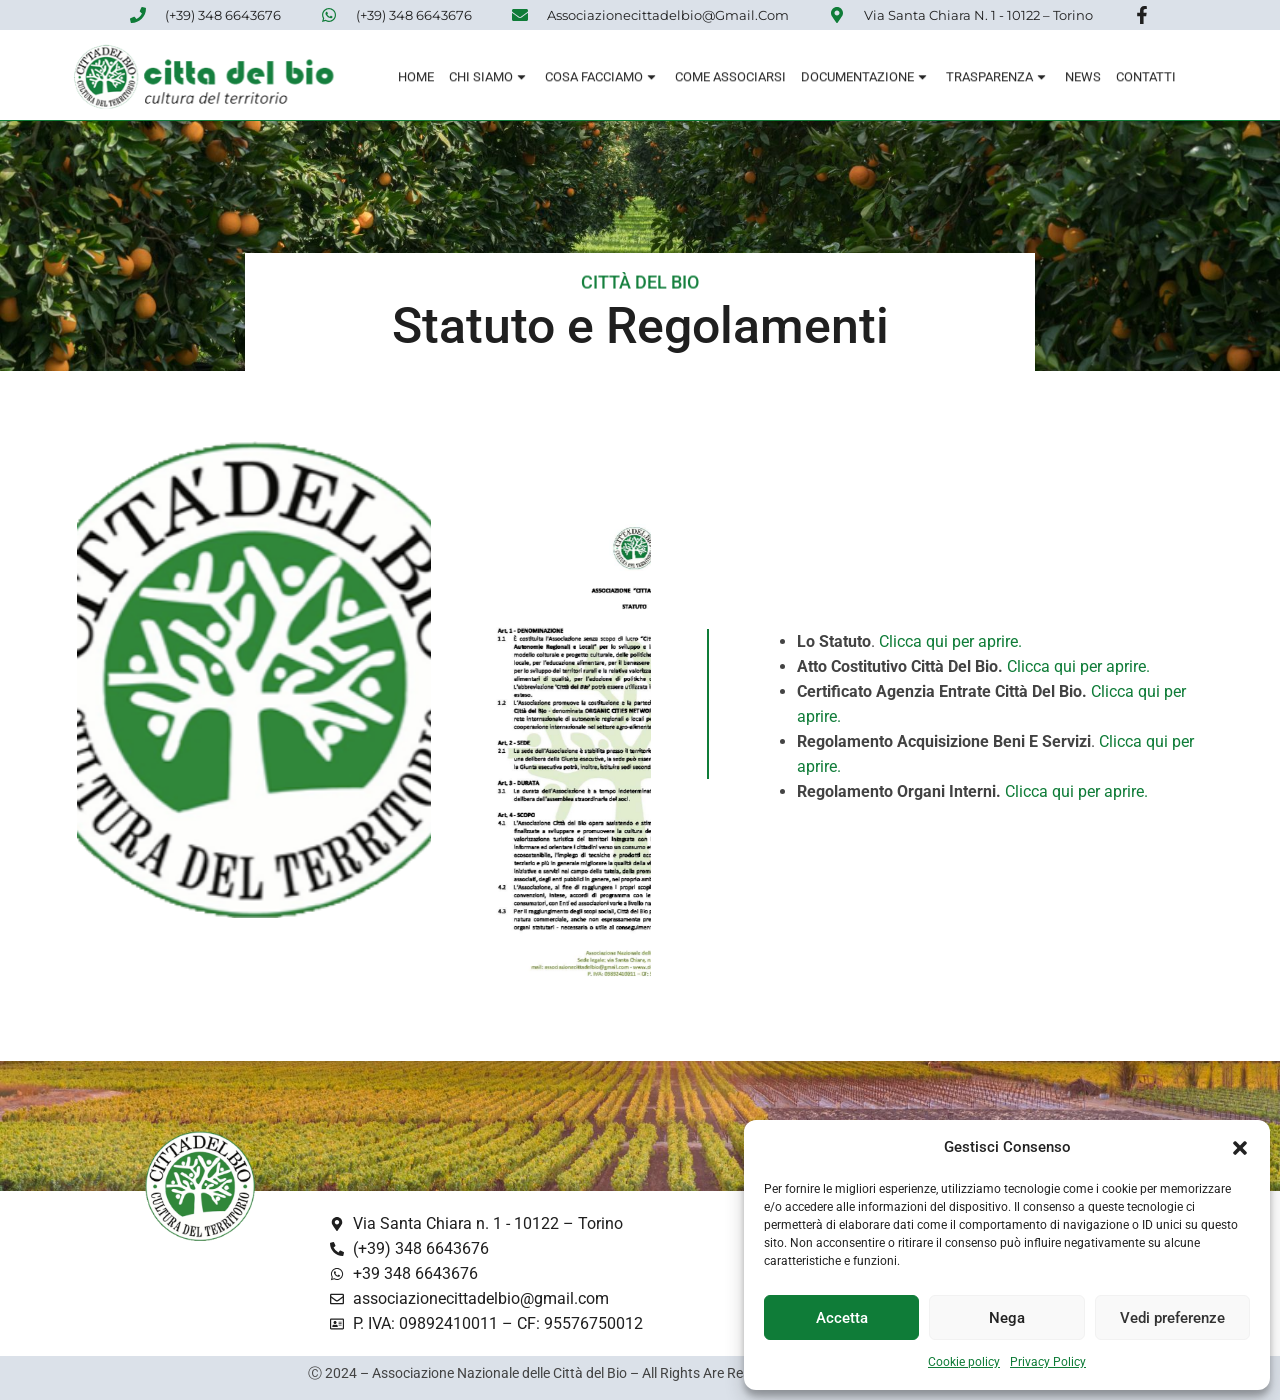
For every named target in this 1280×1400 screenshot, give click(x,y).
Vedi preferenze (1172, 1318)
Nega (1007, 1318)
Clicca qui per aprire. (950, 641)
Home (416, 79)
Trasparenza (998, 79)
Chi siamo (489, 79)
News (1083, 79)
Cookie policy (964, 1362)
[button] (1240, 1148)
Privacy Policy (1048, 1362)
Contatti (1146, 79)
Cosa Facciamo (602, 79)
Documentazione (866, 79)
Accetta (842, 1318)
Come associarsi (730, 79)
